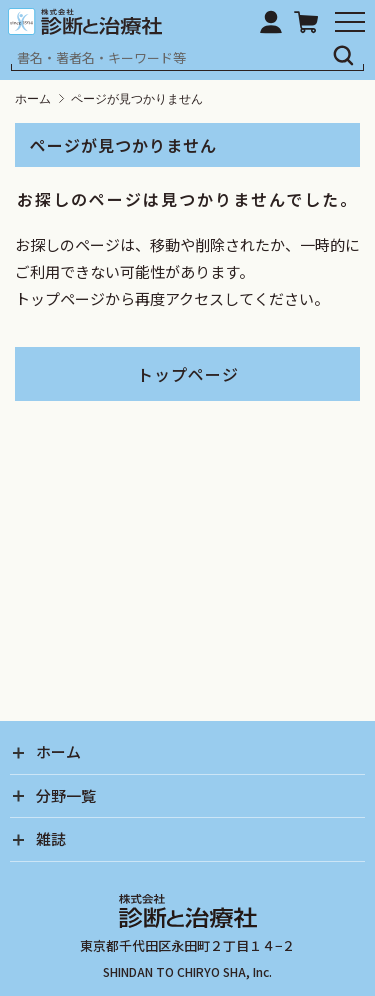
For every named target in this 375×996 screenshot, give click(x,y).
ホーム (33, 99)
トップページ (188, 374)
